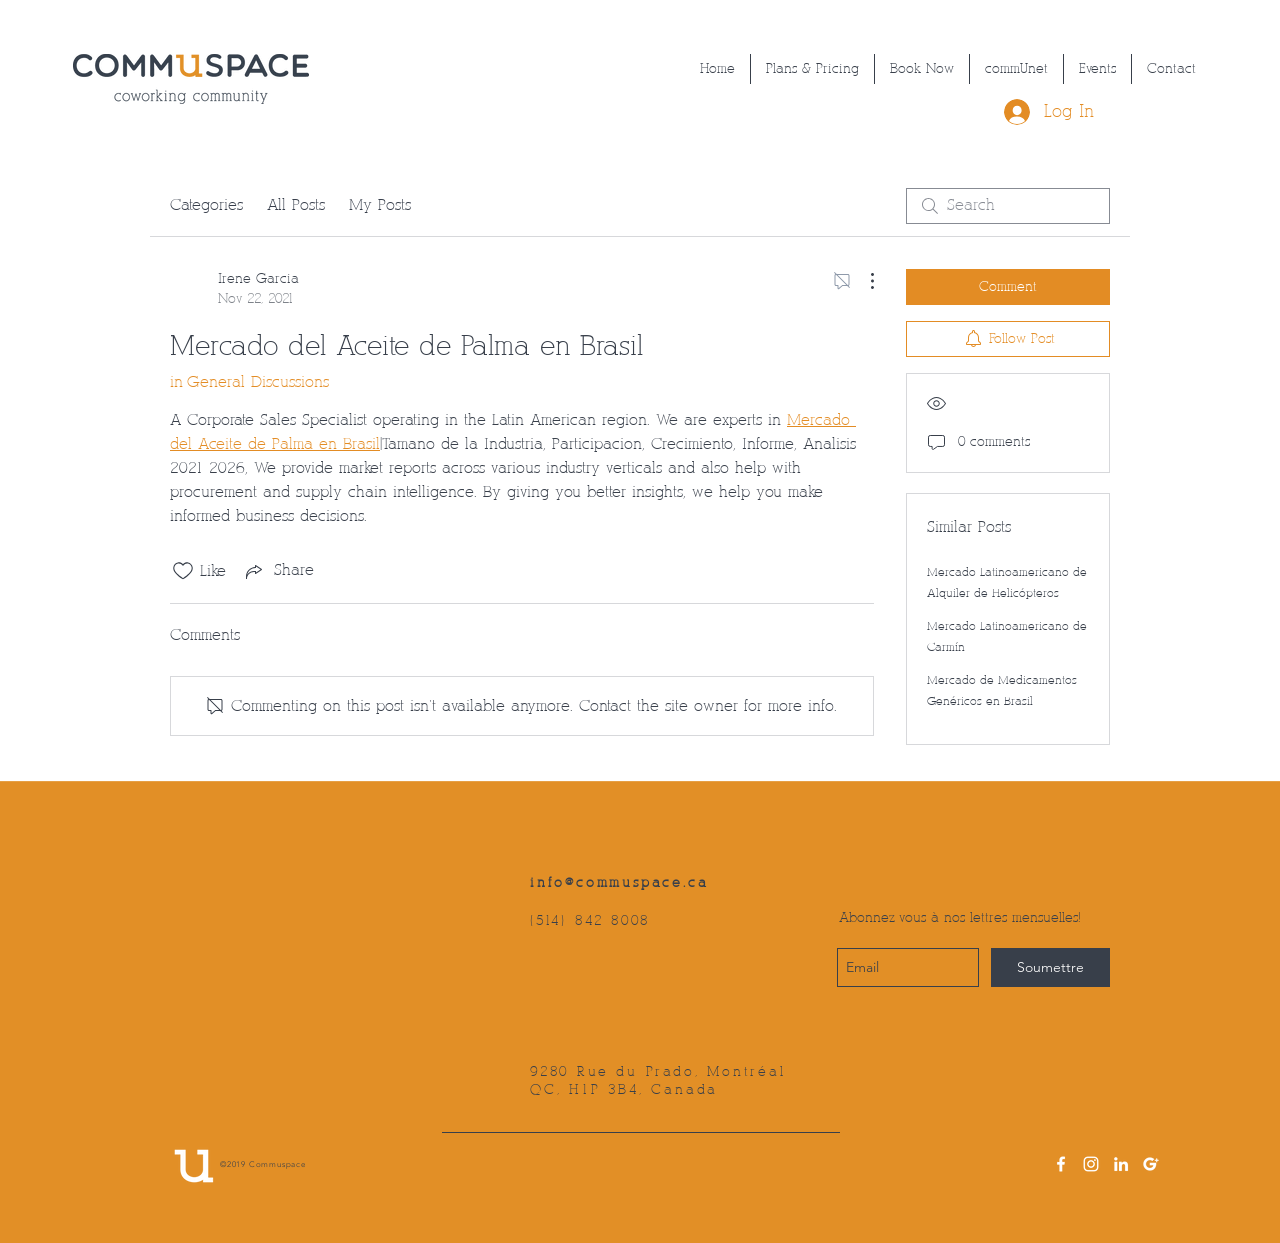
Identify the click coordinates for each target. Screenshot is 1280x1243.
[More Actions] (862, 281)
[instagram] (1091, 1164)
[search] (1008, 206)
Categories (206, 205)
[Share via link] (278, 571)
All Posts (296, 205)
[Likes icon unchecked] (183, 571)
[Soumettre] (1050, 967)
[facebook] (1061, 1164)
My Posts (380, 205)
